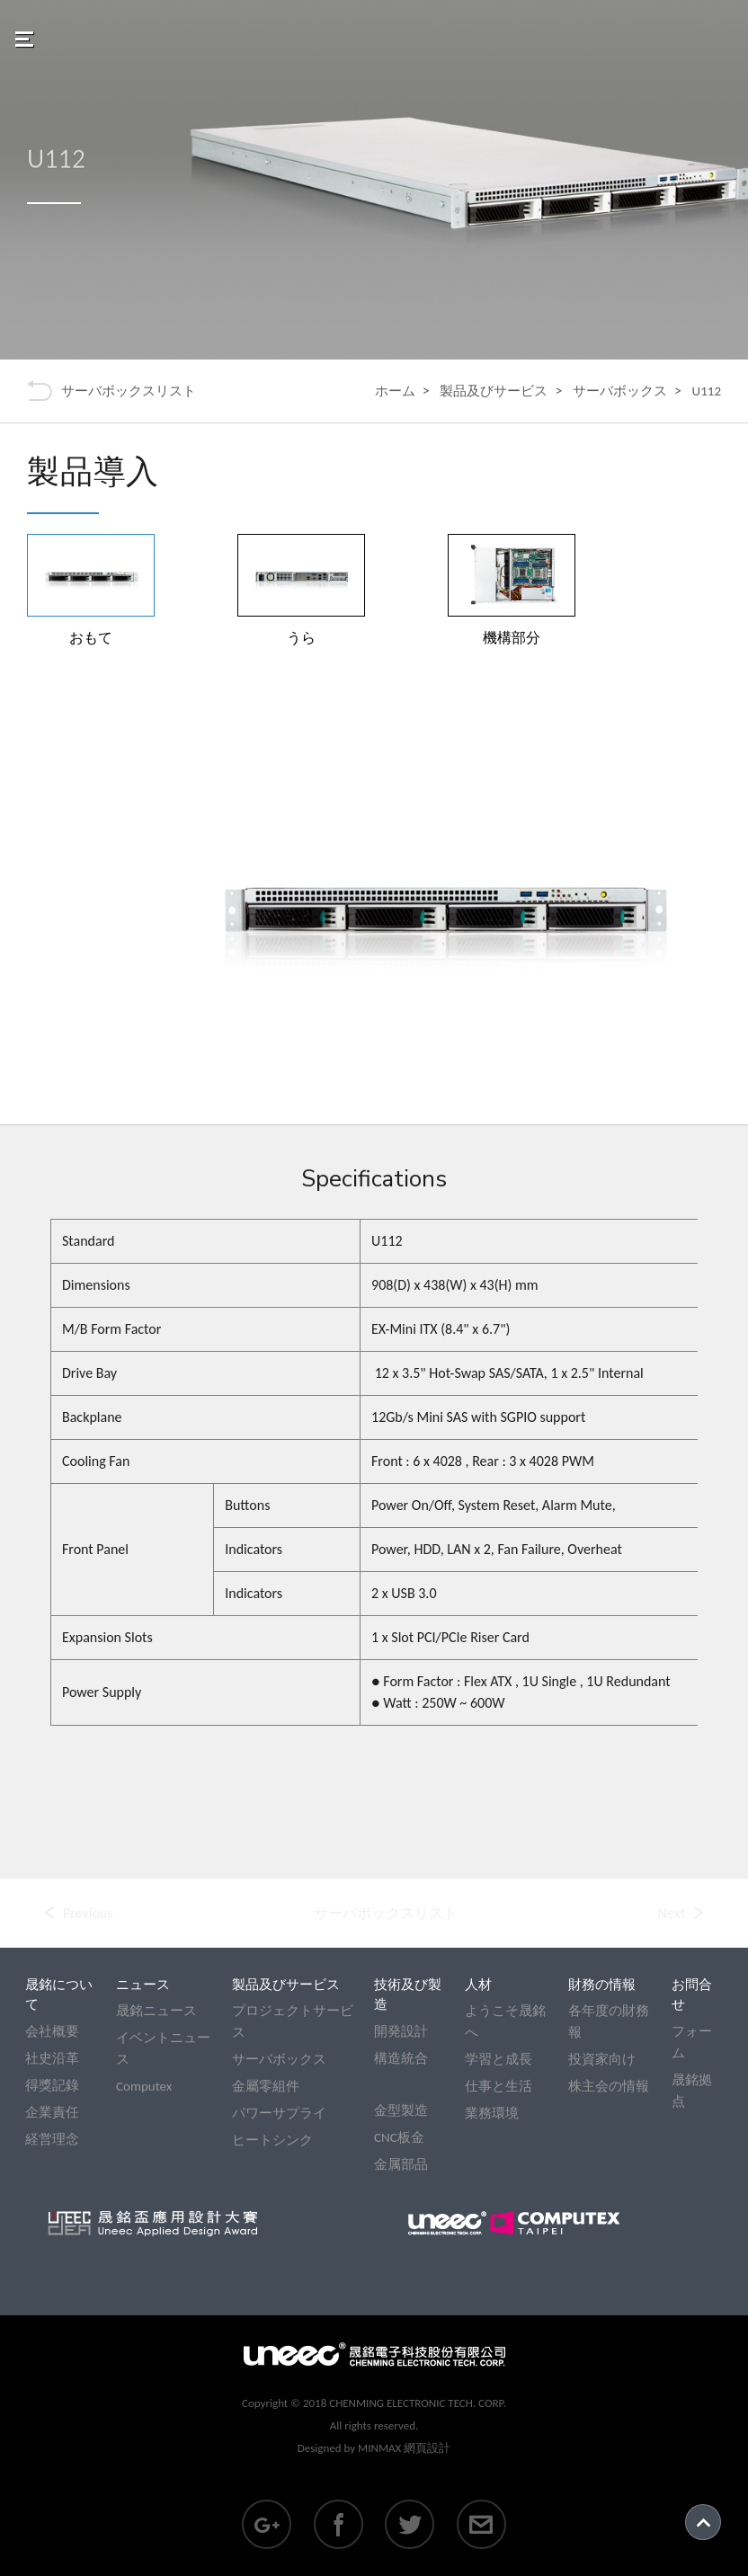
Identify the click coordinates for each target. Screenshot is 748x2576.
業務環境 (492, 2113)
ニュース (143, 1984)
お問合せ (692, 1994)
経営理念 (52, 2139)
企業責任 (52, 2112)
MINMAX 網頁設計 (404, 2448)
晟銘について (59, 1994)
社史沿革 (52, 2058)
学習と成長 (498, 2059)
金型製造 (401, 2110)
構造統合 (401, 2058)
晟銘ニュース (156, 2011)
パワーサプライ (279, 2113)
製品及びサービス (494, 391)
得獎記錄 (52, 2085)
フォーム (692, 2042)
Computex (144, 2086)
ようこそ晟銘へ (505, 2021)
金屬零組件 (265, 2086)
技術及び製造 (407, 1994)
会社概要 (52, 2031)
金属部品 (401, 2164)
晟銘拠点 (692, 2091)
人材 (478, 1984)
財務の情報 (602, 1984)
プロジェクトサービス (292, 2021)
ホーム (395, 391)
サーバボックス (620, 391)
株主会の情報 (608, 2086)
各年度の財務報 (608, 2021)
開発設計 (401, 2031)
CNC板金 (399, 2137)
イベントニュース (163, 2048)
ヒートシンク (272, 2140)
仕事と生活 (498, 2086)
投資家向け (602, 2059)
